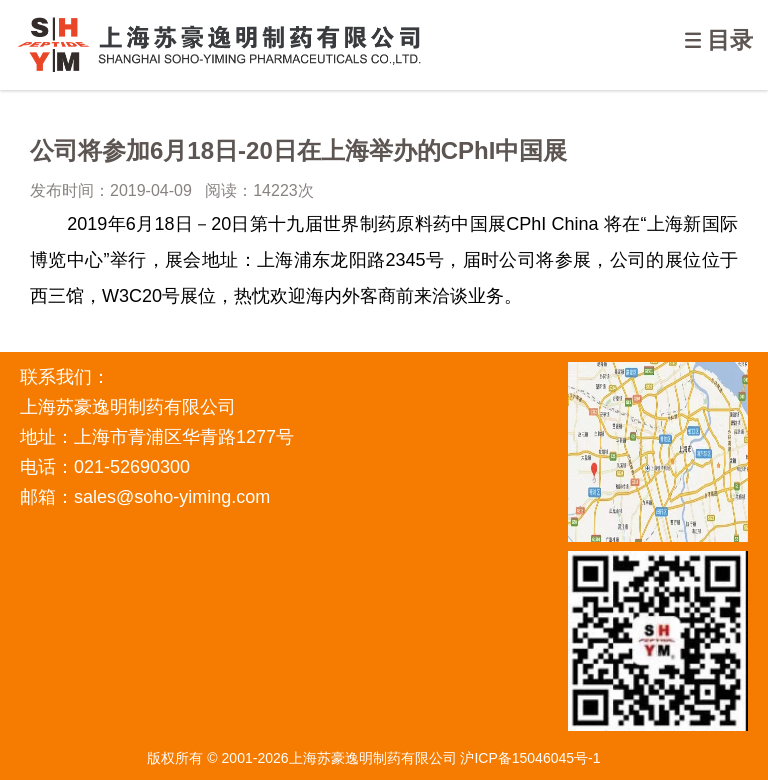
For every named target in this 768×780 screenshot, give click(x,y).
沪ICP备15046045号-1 (530, 758)
